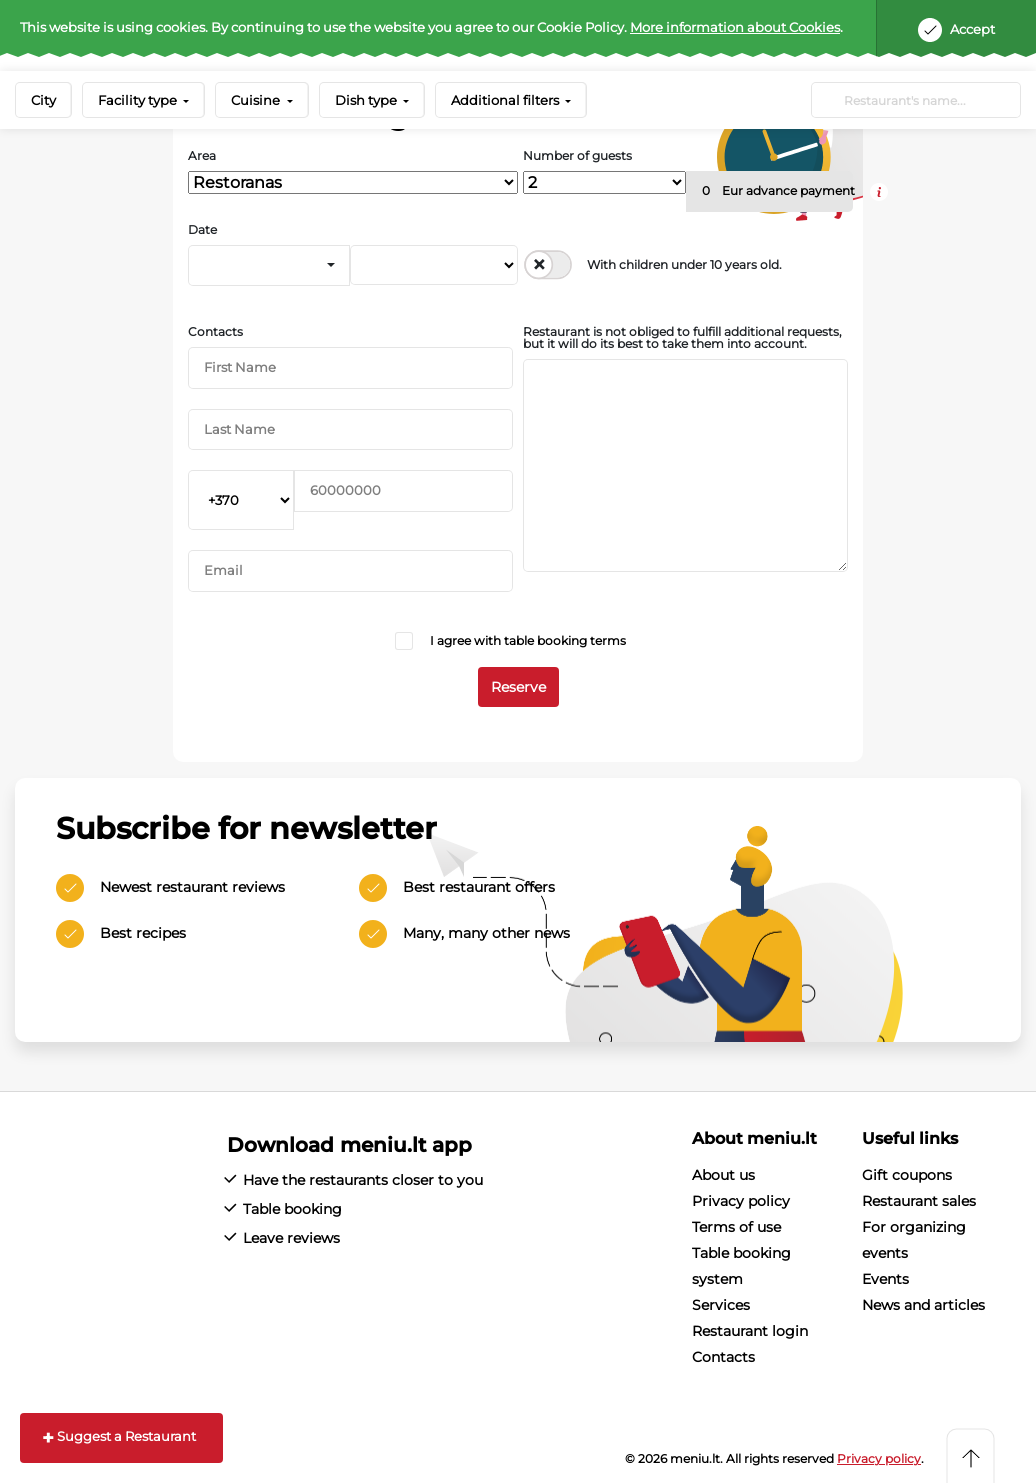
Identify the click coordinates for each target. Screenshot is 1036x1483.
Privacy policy (741, 1201)
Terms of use (736, 1227)
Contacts (215, 332)
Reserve (518, 687)
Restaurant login (750, 1331)
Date (202, 230)
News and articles (923, 1305)
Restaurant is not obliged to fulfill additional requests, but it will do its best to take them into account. (682, 338)
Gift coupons (907, 1175)
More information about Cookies (735, 27)
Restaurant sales (919, 1201)
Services (721, 1305)
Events (885, 1279)
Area (202, 156)
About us (723, 1175)
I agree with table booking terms (528, 640)
